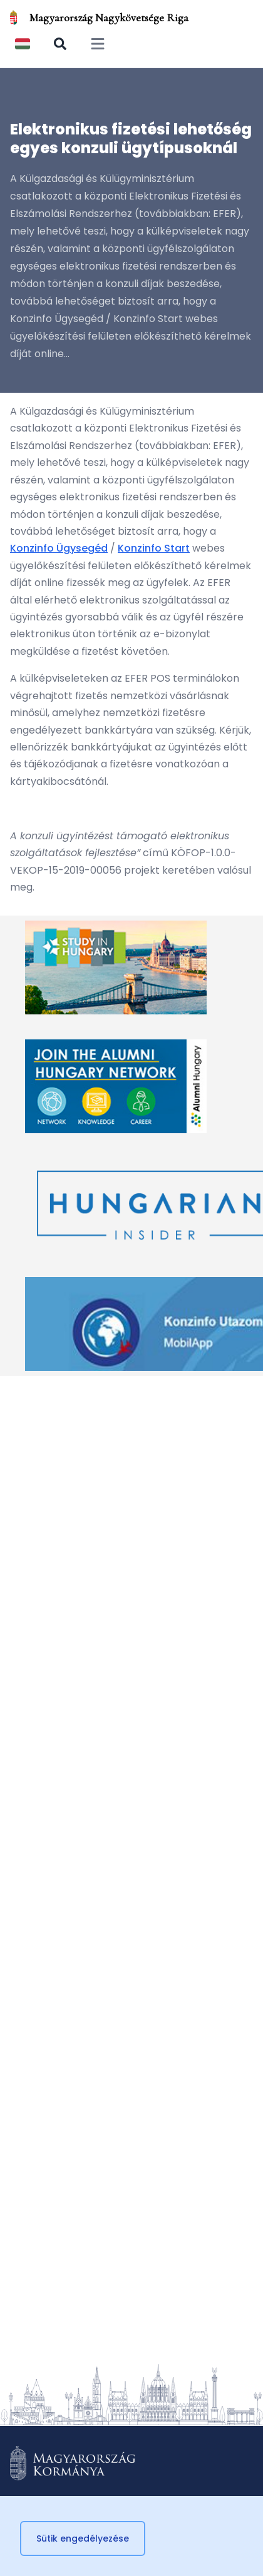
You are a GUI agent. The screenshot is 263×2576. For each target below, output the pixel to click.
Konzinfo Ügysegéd (59, 548)
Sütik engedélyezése (82, 2538)
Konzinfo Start (154, 548)
